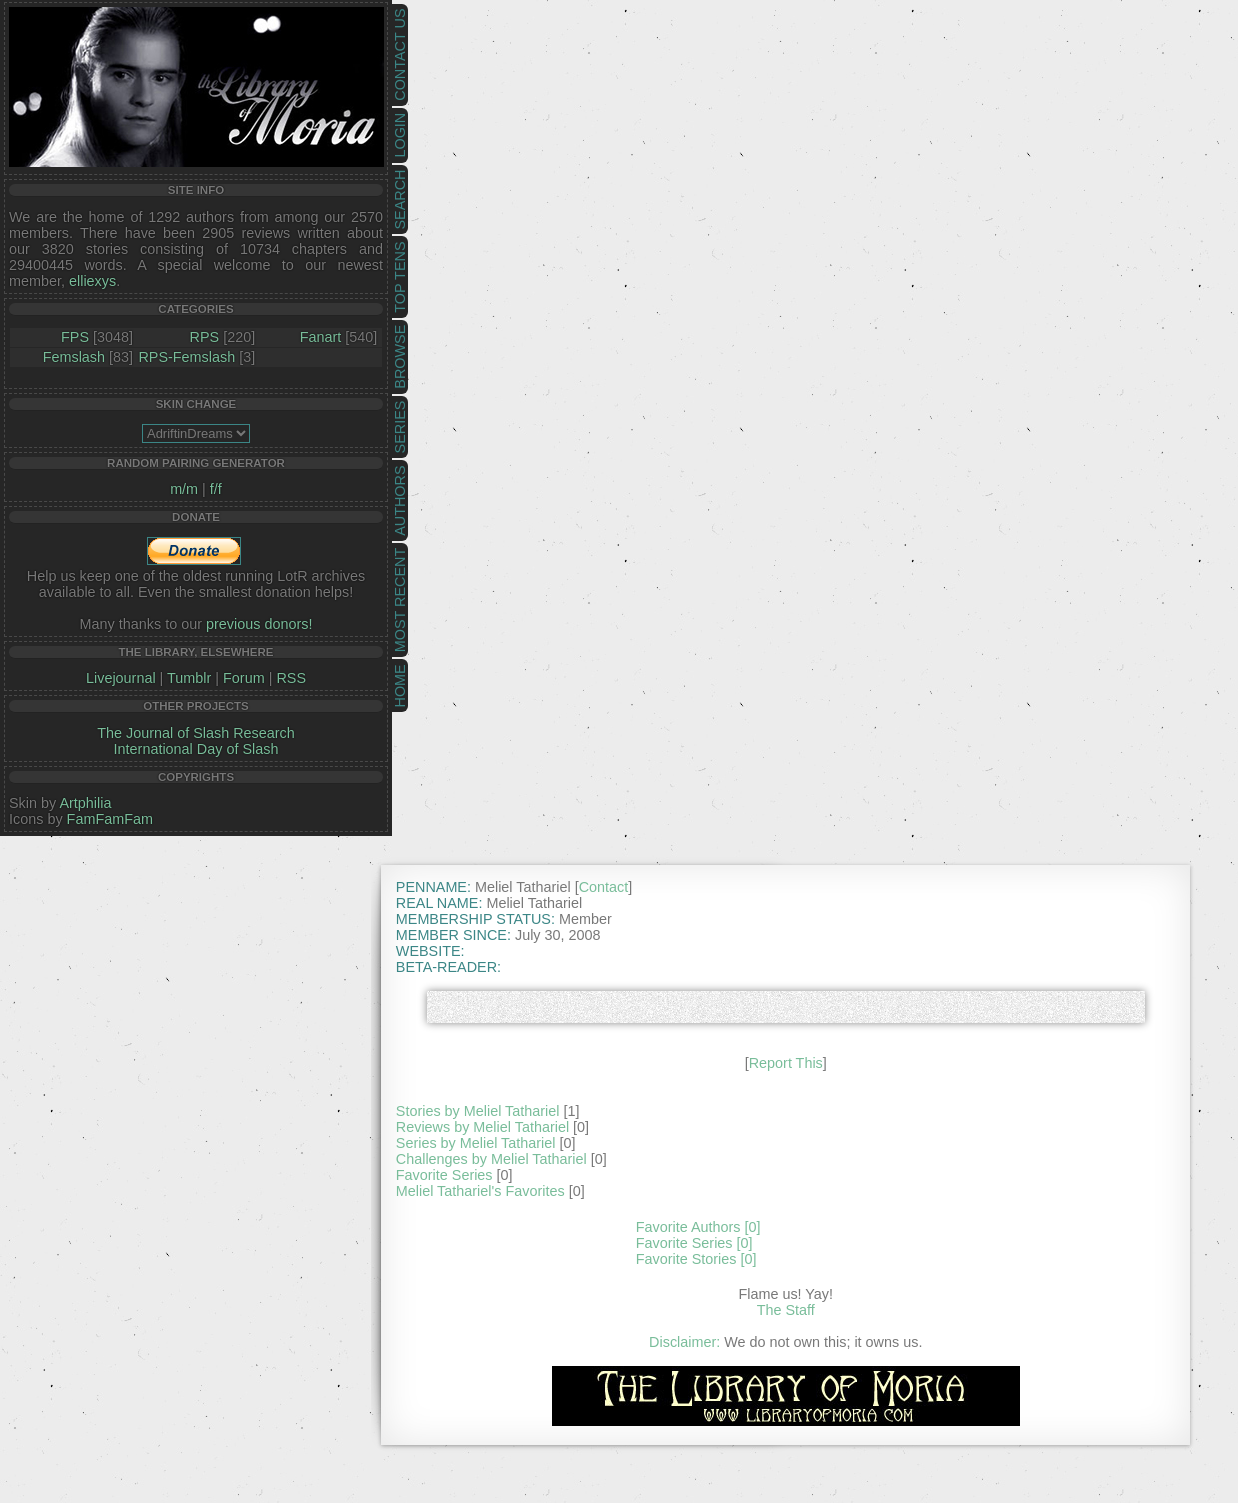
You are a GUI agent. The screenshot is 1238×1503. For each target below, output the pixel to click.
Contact (604, 887)
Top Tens (400, 277)
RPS (205, 337)
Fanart (321, 337)
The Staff (786, 1310)
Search (400, 200)
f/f (216, 489)
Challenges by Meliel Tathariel (491, 1159)
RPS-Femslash (186, 357)
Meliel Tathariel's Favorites (480, 1191)
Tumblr (189, 678)
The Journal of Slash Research (196, 733)
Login (400, 135)
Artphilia (85, 803)
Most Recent (400, 600)
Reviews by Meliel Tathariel (482, 1127)
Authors (400, 500)
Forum (244, 678)
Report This (786, 1063)
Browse (400, 357)
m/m (184, 489)
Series (400, 427)
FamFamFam (110, 819)
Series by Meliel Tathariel (476, 1143)
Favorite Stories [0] (696, 1259)
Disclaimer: (684, 1342)
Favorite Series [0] (694, 1243)
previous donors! (259, 624)
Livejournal (121, 678)
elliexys (92, 281)
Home (400, 685)
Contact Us (400, 55)
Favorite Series (444, 1175)
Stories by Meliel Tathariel (478, 1111)
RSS (291, 678)
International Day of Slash (196, 749)
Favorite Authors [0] (698, 1227)
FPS (75, 337)
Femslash (74, 357)
